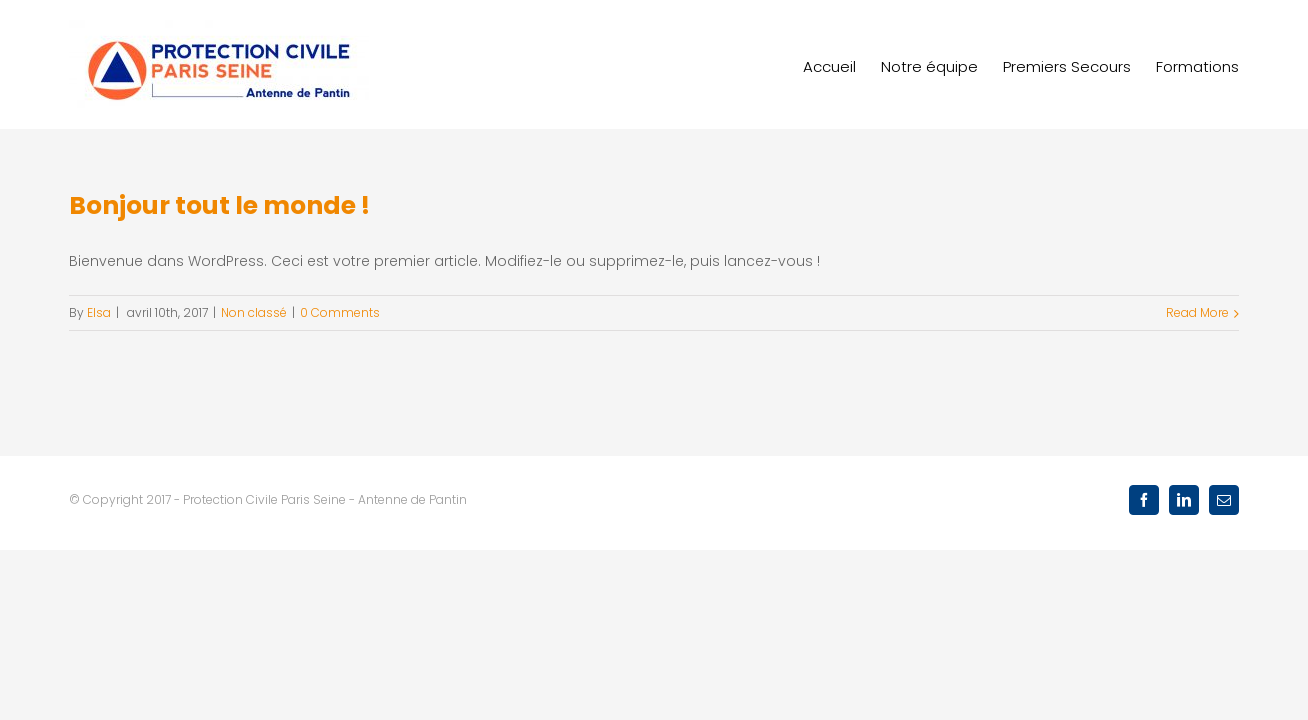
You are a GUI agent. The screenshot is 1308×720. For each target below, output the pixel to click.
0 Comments (340, 312)
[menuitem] (804, 64)
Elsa (99, 312)
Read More (1197, 312)
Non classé (254, 312)
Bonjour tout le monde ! (219, 205)
